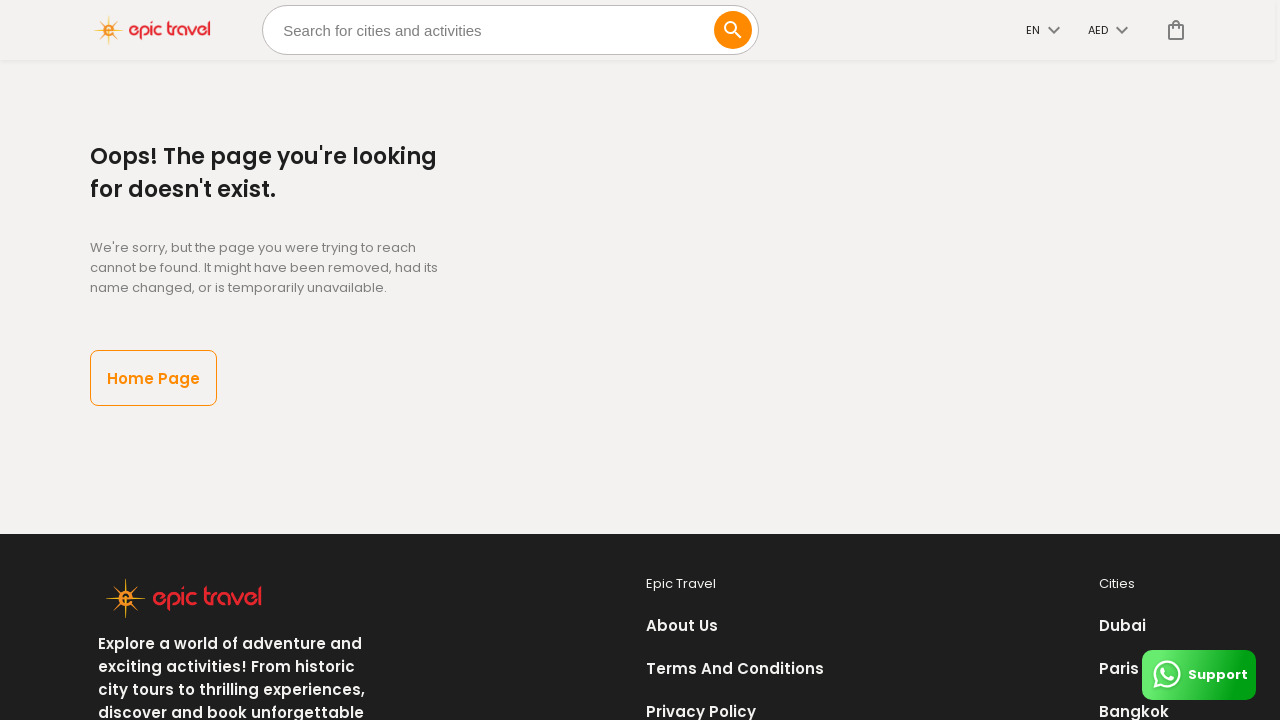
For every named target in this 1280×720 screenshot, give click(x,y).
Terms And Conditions (735, 668)
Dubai (1122, 625)
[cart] (1172, 30)
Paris (1119, 668)
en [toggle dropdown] (1043, 30)
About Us (682, 625)
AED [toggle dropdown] (1108, 30)
